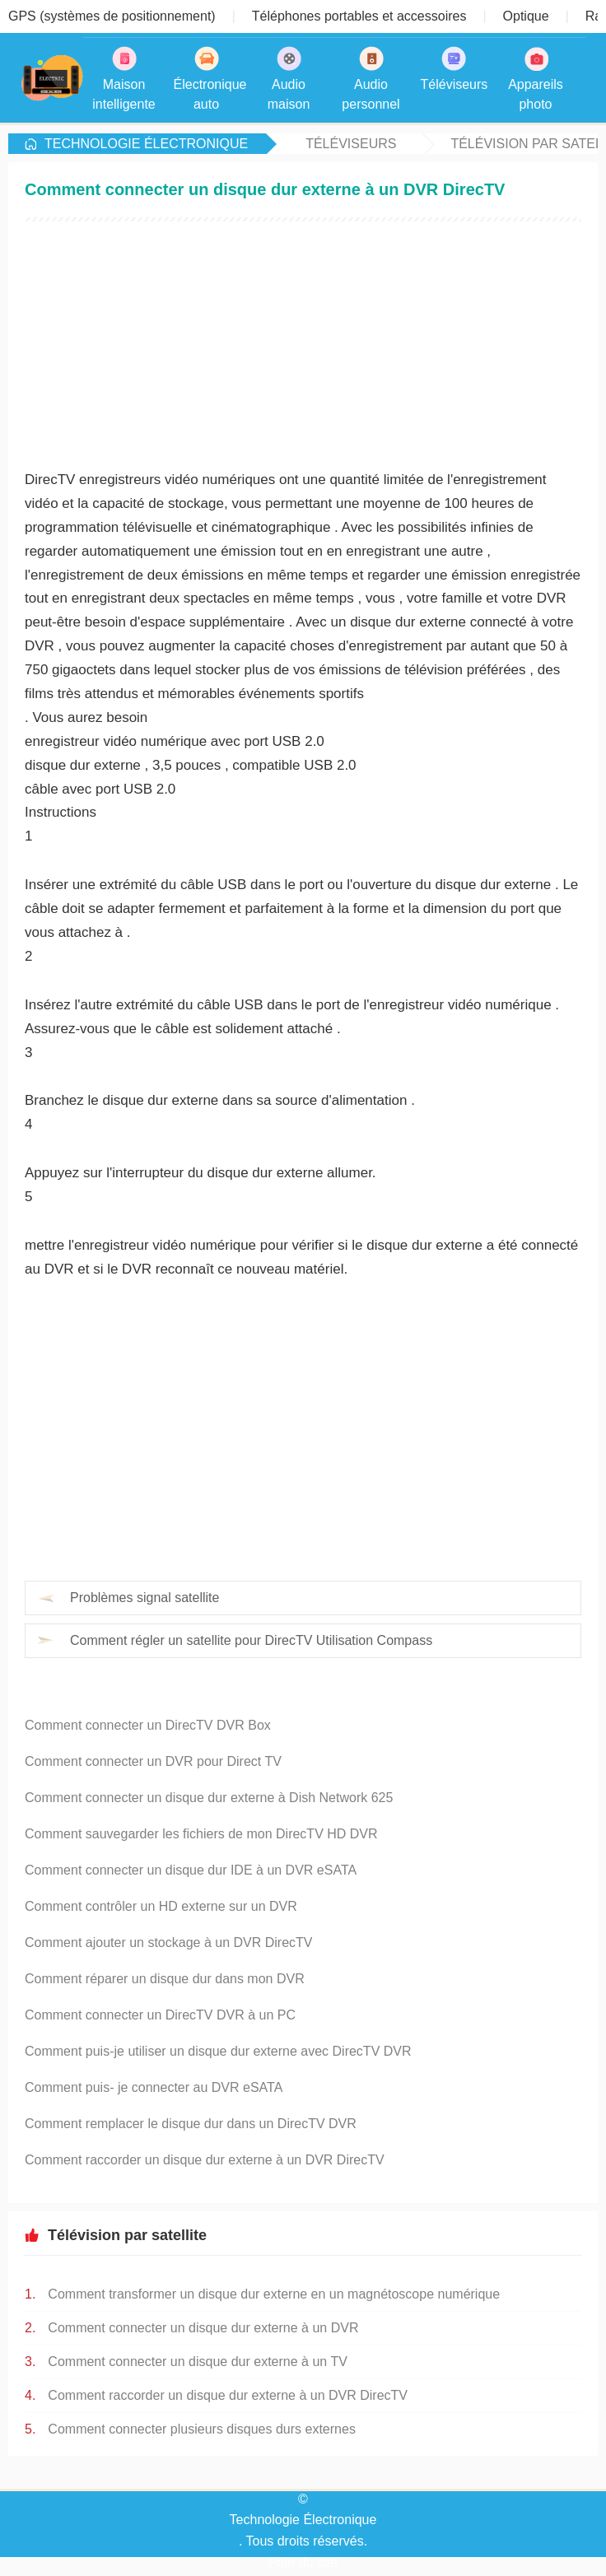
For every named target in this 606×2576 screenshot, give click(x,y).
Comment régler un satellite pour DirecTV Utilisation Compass (251, 1640)
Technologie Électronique (146, 144)
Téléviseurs (350, 144)
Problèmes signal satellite (144, 1598)
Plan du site (303, 2562)
